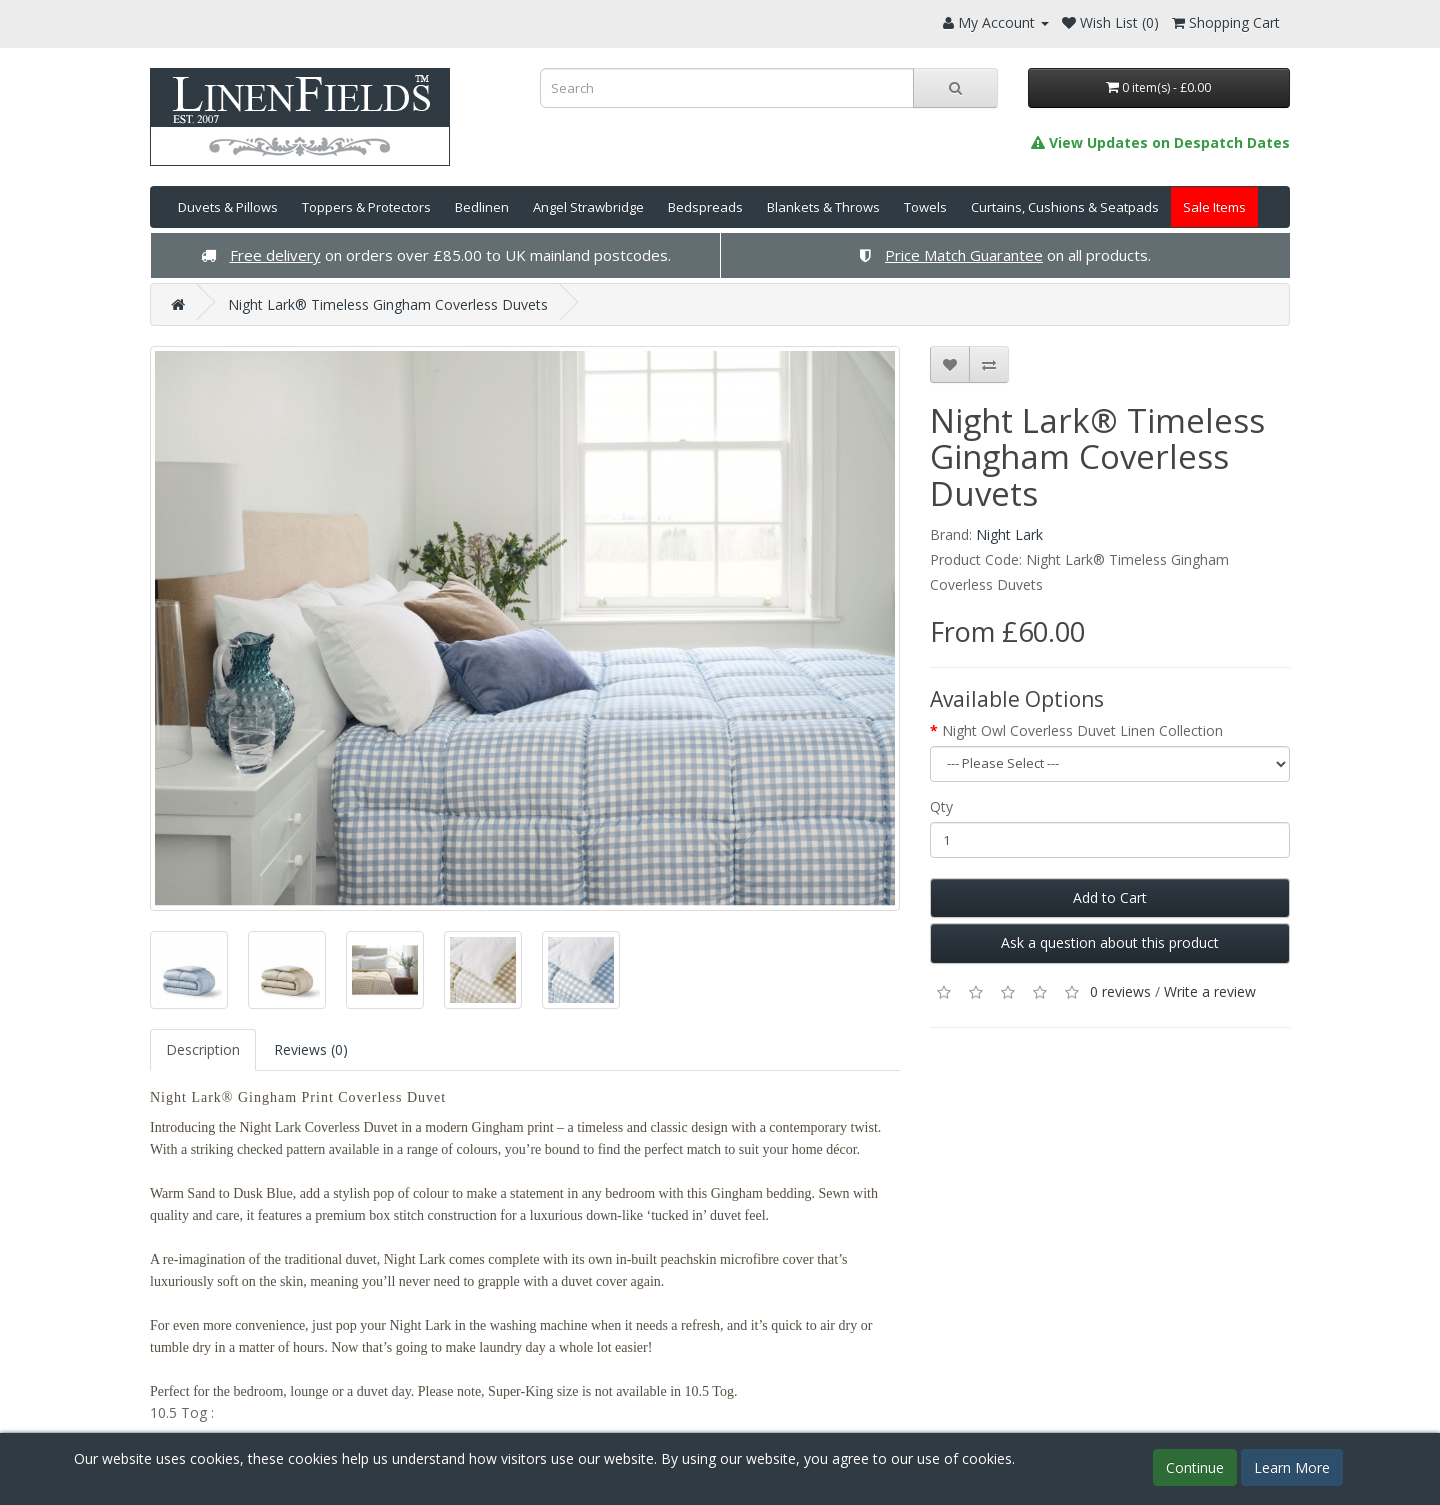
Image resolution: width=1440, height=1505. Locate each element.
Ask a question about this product (1110, 942)
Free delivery (275, 255)
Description (203, 1049)
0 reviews (1120, 991)
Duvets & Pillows (228, 207)
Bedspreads (705, 207)
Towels (925, 207)
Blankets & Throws (823, 207)
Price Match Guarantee (964, 255)
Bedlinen (482, 207)
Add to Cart (1110, 897)
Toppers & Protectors (366, 207)
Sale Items (1214, 207)
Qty (941, 806)
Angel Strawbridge (588, 207)
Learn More (1292, 1467)
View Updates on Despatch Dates (1160, 142)
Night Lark (1009, 534)
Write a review (1210, 991)
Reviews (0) (311, 1049)
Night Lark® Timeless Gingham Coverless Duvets (388, 304)
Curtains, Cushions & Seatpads (1065, 207)
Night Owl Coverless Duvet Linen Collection (1082, 730)
